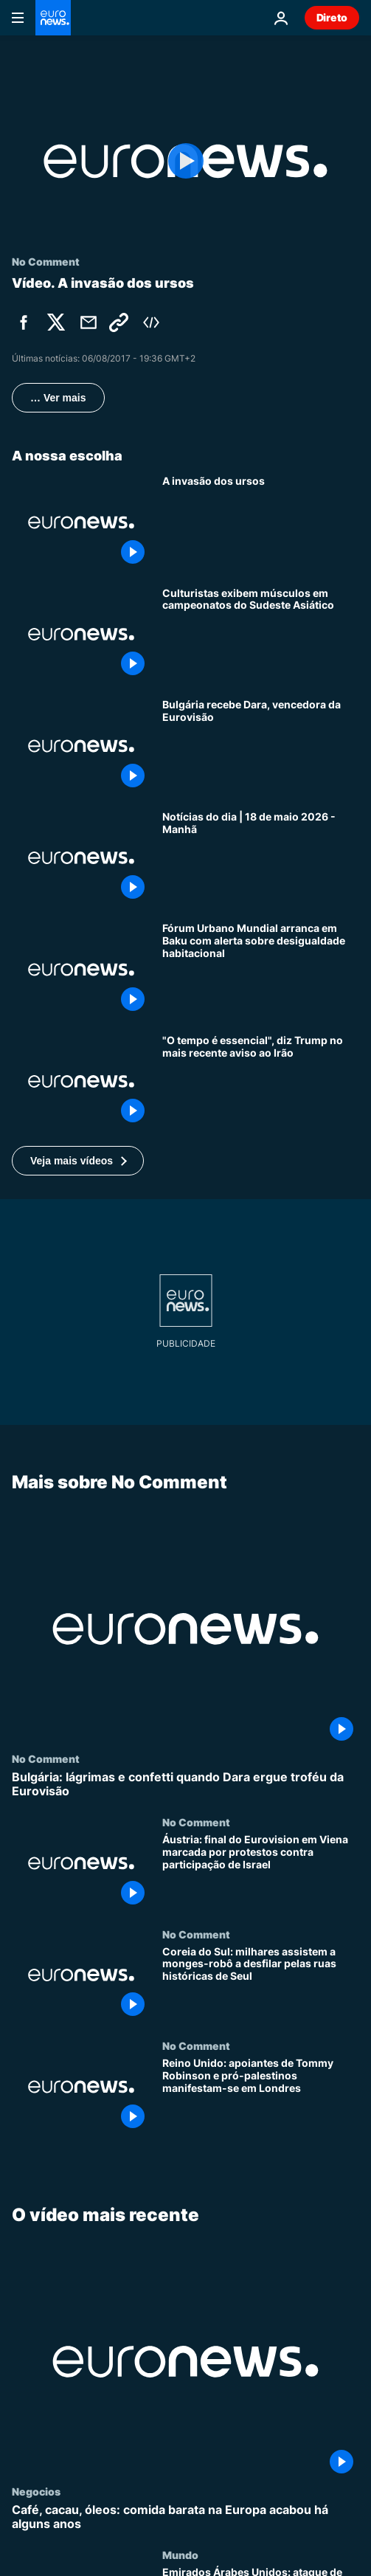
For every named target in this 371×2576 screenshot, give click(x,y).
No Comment (46, 1758)
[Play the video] (185, 161)
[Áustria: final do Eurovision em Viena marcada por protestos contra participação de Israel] (260, 1872)
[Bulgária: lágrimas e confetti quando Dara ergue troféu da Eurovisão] (185, 1784)
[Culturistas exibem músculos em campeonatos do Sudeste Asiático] (260, 634)
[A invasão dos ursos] (260, 522)
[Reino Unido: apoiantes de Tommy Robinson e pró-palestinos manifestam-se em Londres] (260, 2096)
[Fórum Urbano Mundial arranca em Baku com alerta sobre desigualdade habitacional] (260, 969)
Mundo (180, 2555)
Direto (331, 17)
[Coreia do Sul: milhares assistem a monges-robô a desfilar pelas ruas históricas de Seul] (260, 1984)
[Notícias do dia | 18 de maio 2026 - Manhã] (260, 858)
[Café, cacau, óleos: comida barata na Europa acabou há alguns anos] (185, 2517)
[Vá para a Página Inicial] (53, 17)
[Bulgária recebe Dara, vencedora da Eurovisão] (260, 746)
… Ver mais (58, 398)
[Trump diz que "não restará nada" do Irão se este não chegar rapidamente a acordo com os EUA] (260, 1082)
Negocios (36, 2491)
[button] (78, 1160)
